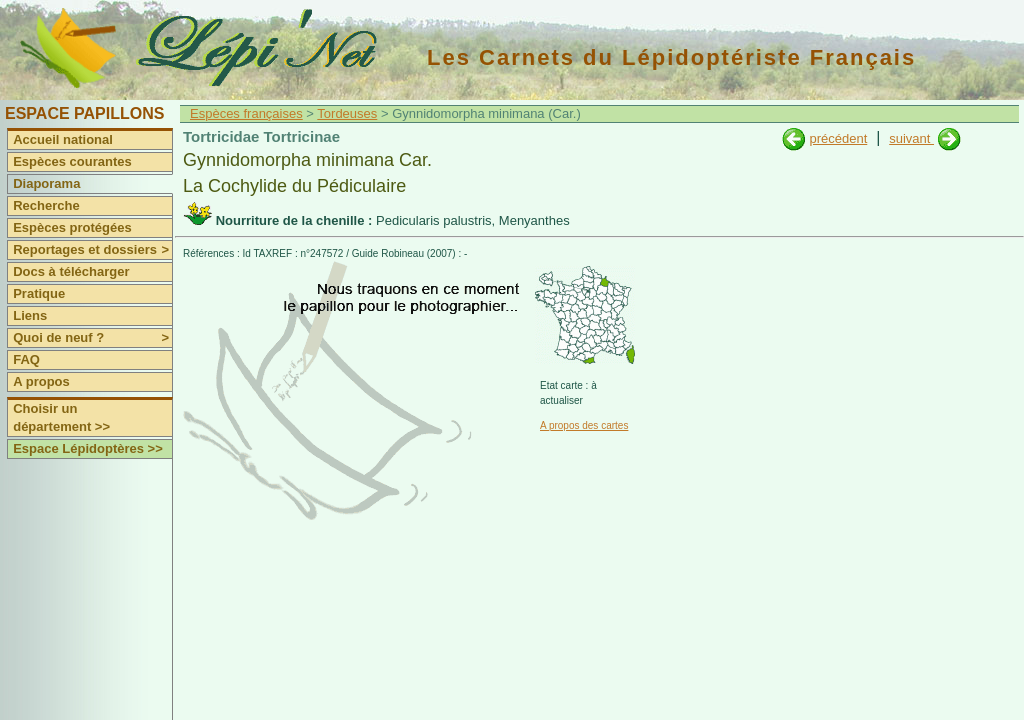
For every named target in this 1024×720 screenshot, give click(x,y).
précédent (838, 138)
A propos (41, 381)
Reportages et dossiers (92, 250)
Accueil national (63, 139)
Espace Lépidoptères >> (88, 448)
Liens (30, 315)
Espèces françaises (246, 113)
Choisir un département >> (61, 417)
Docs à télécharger (71, 271)
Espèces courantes (72, 161)
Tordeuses (347, 113)
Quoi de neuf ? (92, 338)
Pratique (39, 293)
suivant (911, 138)
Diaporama (46, 183)
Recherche (46, 205)
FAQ (26, 359)
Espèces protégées (72, 227)
